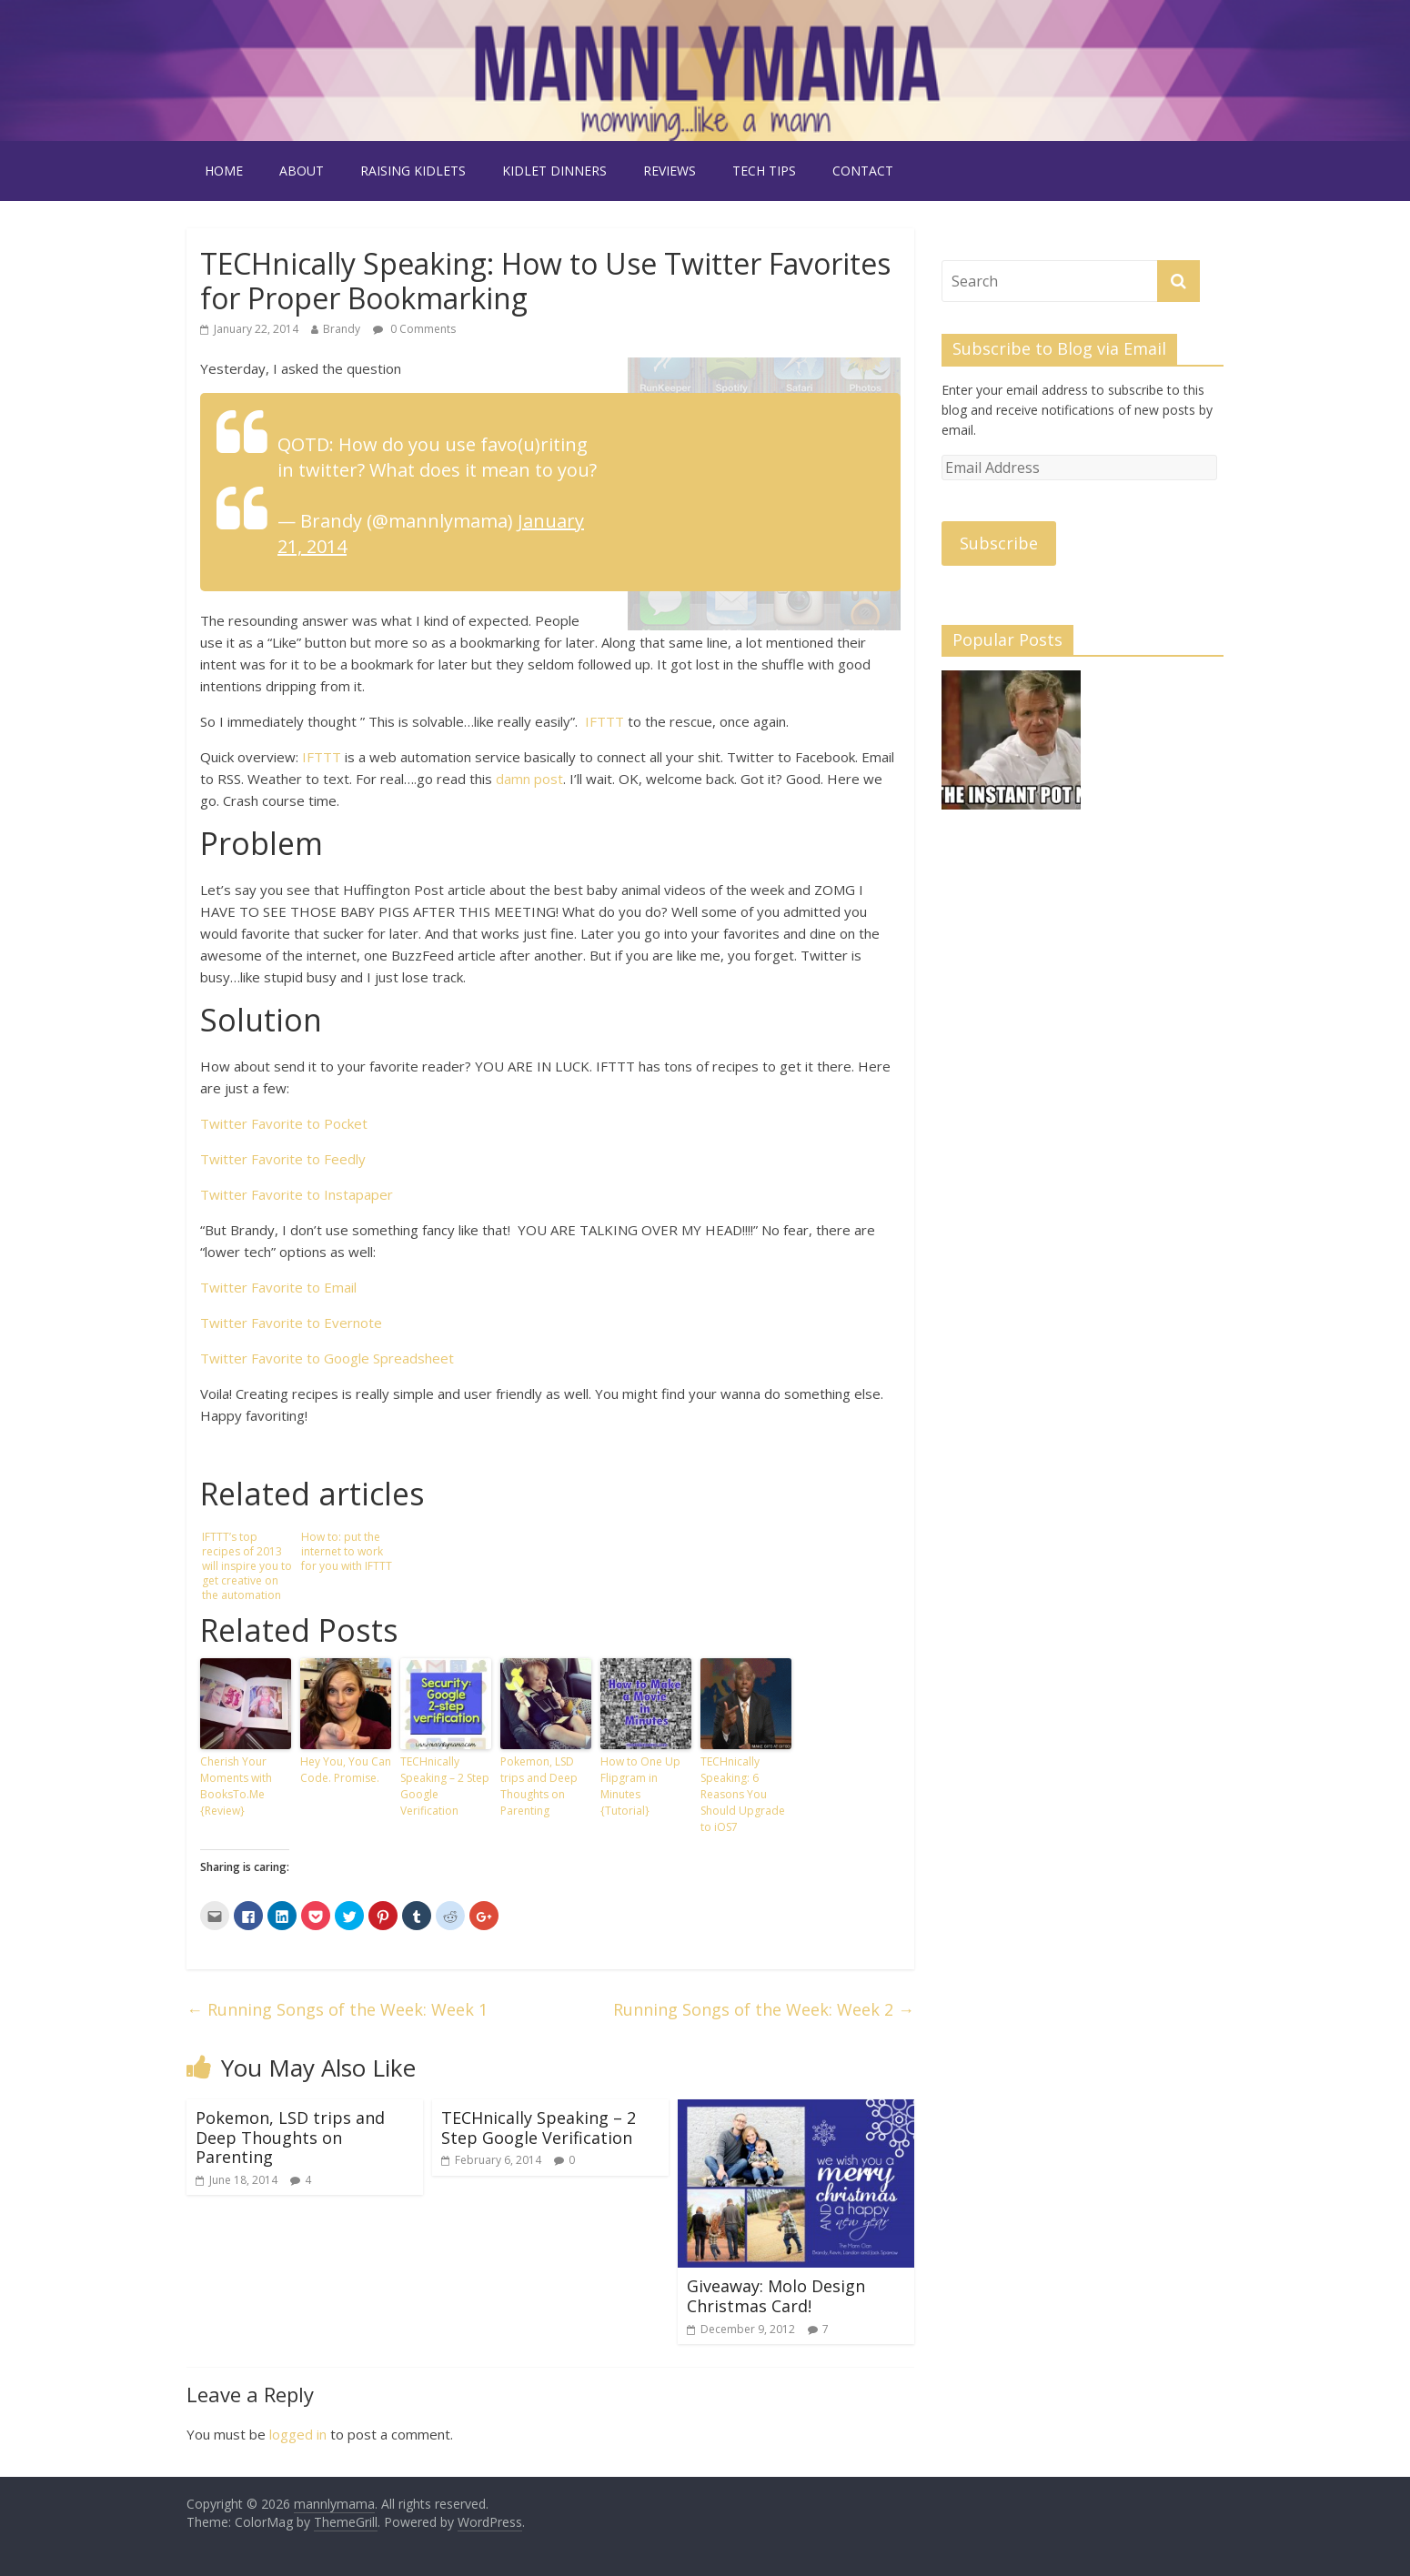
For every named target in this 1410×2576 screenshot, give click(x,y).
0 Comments (414, 329)
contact (862, 170)
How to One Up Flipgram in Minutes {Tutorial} (640, 1786)
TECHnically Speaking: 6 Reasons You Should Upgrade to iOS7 (742, 1794)
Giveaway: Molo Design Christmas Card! (776, 2296)
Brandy (341, 329)
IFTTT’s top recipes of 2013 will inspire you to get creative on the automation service (247, 1566)
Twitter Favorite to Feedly (283, 1159)
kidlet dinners (554, 170)
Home (224, 170)
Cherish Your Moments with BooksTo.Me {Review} (236, 1786)
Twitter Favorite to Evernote (291, 1322)
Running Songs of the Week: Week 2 (763, 2009)
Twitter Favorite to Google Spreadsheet (327, 1358)
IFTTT (604, 721)
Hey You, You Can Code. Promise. (345, 1770)
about (301, 170)
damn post (529, 779)
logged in (298, 2434)
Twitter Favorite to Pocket (284, 1123)
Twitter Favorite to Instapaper (296, 1194)
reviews (669, 170)
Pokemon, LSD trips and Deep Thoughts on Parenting (539, 1786)
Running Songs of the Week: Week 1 (337, 2009)
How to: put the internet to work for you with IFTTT (346, 1551)
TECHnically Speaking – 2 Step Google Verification (444, 1786)
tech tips (764, 170)
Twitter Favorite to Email (278, 1287)
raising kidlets (413, 170)
